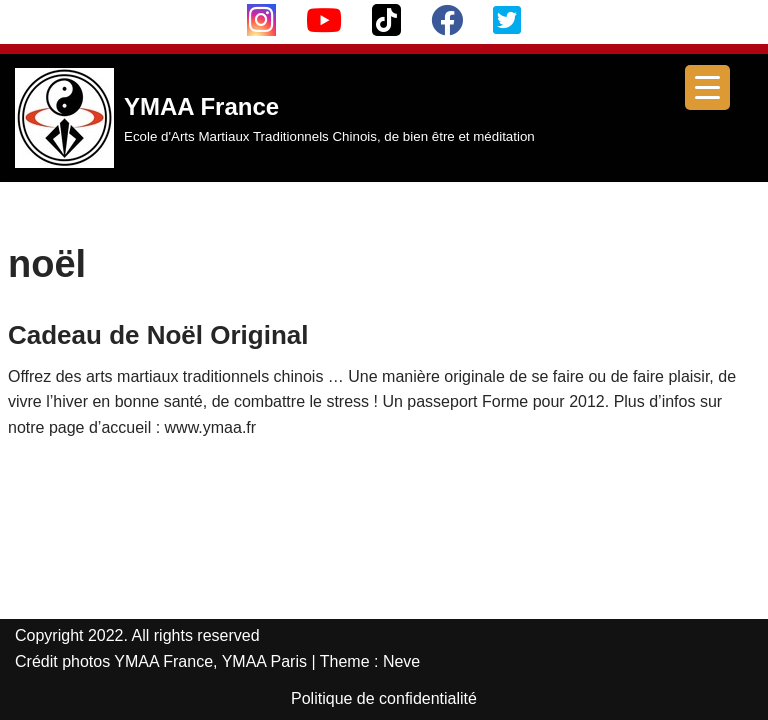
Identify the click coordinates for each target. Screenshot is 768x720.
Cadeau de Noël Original (158, 335)
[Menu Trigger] (707, 87)
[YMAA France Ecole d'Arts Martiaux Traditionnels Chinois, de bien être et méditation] (275, 118)
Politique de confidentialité (384, 698)
